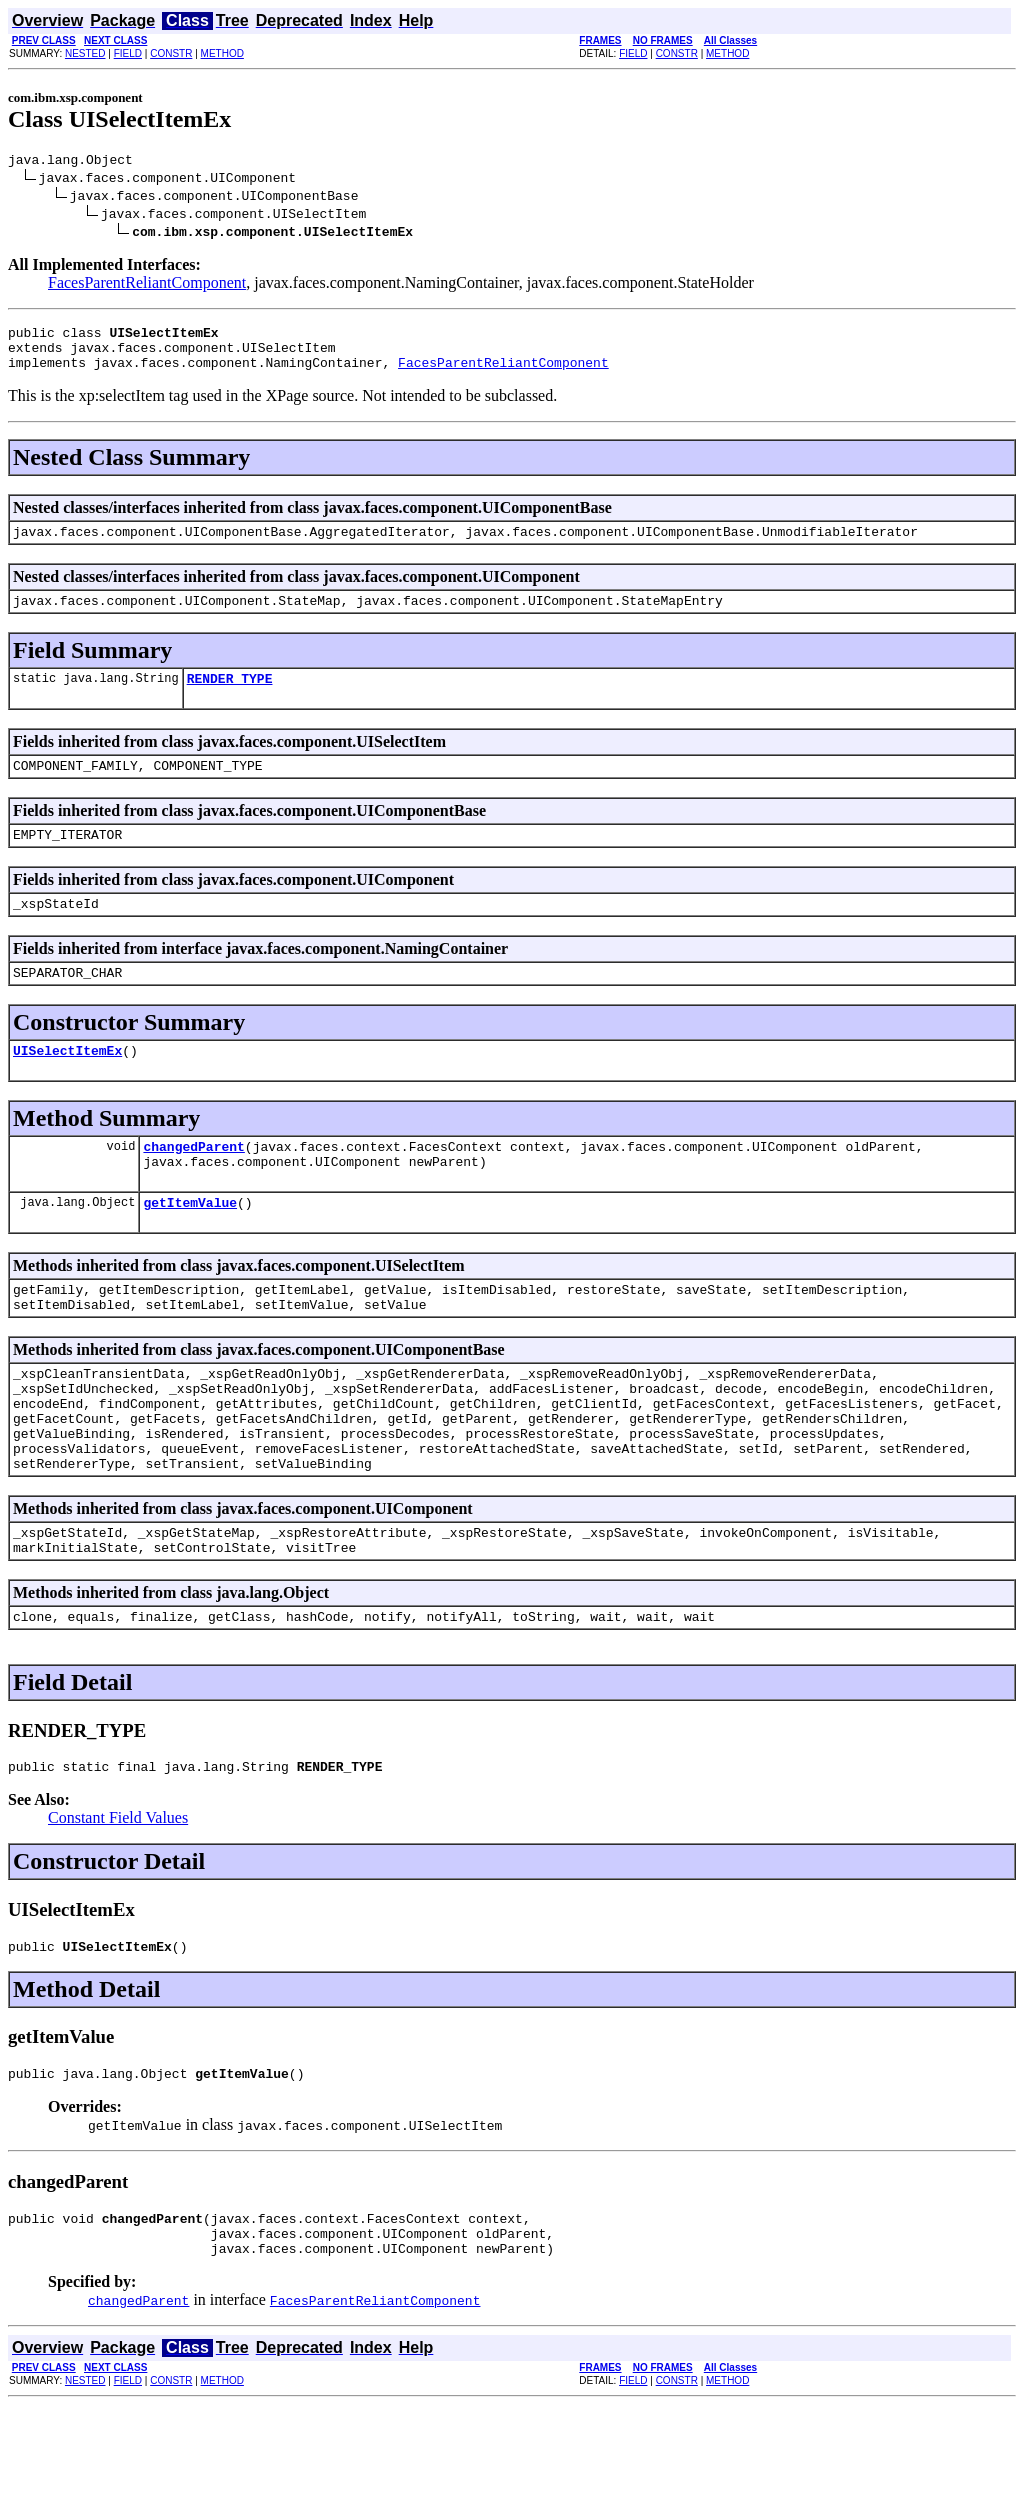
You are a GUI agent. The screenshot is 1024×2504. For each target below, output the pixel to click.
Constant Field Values (118, 1901)
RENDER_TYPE (230, 699)
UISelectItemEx (67, 1086)
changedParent (193, 1185)
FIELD (128, 53)
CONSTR (171, 53)
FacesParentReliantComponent (147, 285)
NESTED (85, 53)
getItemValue (190, 1247)
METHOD (222, 53)
